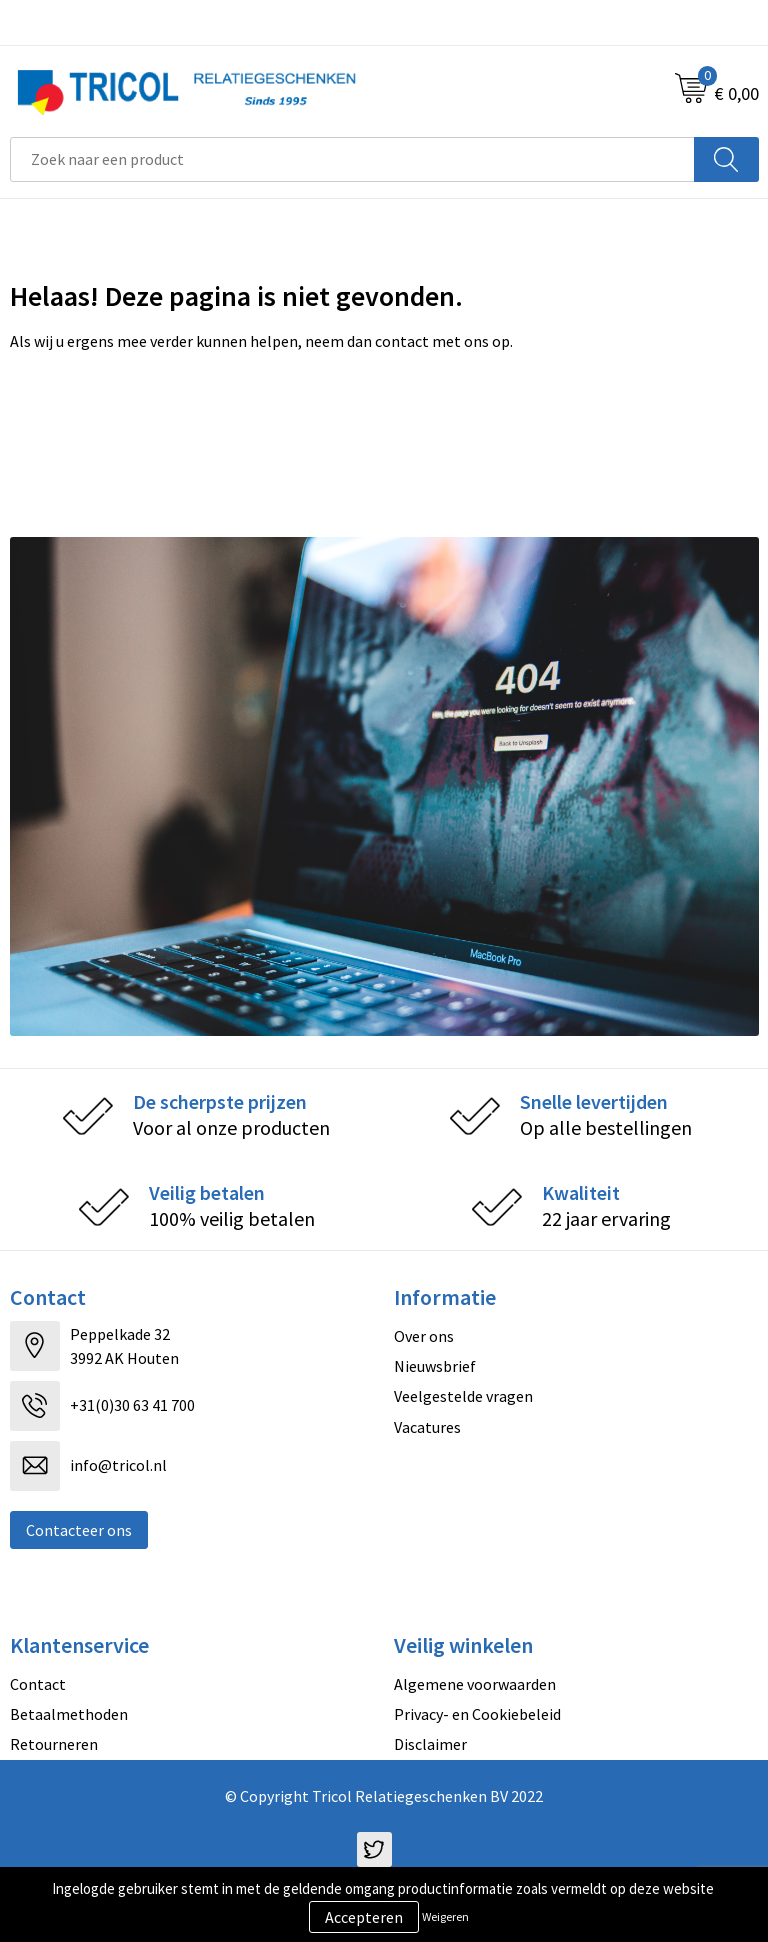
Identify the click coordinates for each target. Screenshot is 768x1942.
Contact (38, 1684)
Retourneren (54, 1744)
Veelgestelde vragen (463, 1396)
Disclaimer (430, 1744)
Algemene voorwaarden (475, 1684)
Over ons (424, 1336)
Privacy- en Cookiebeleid (477, 1714)
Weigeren (445, 1916)
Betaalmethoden (69, 1714)
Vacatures (427, 1427)
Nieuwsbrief (435, 1366)
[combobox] (352, 159)
